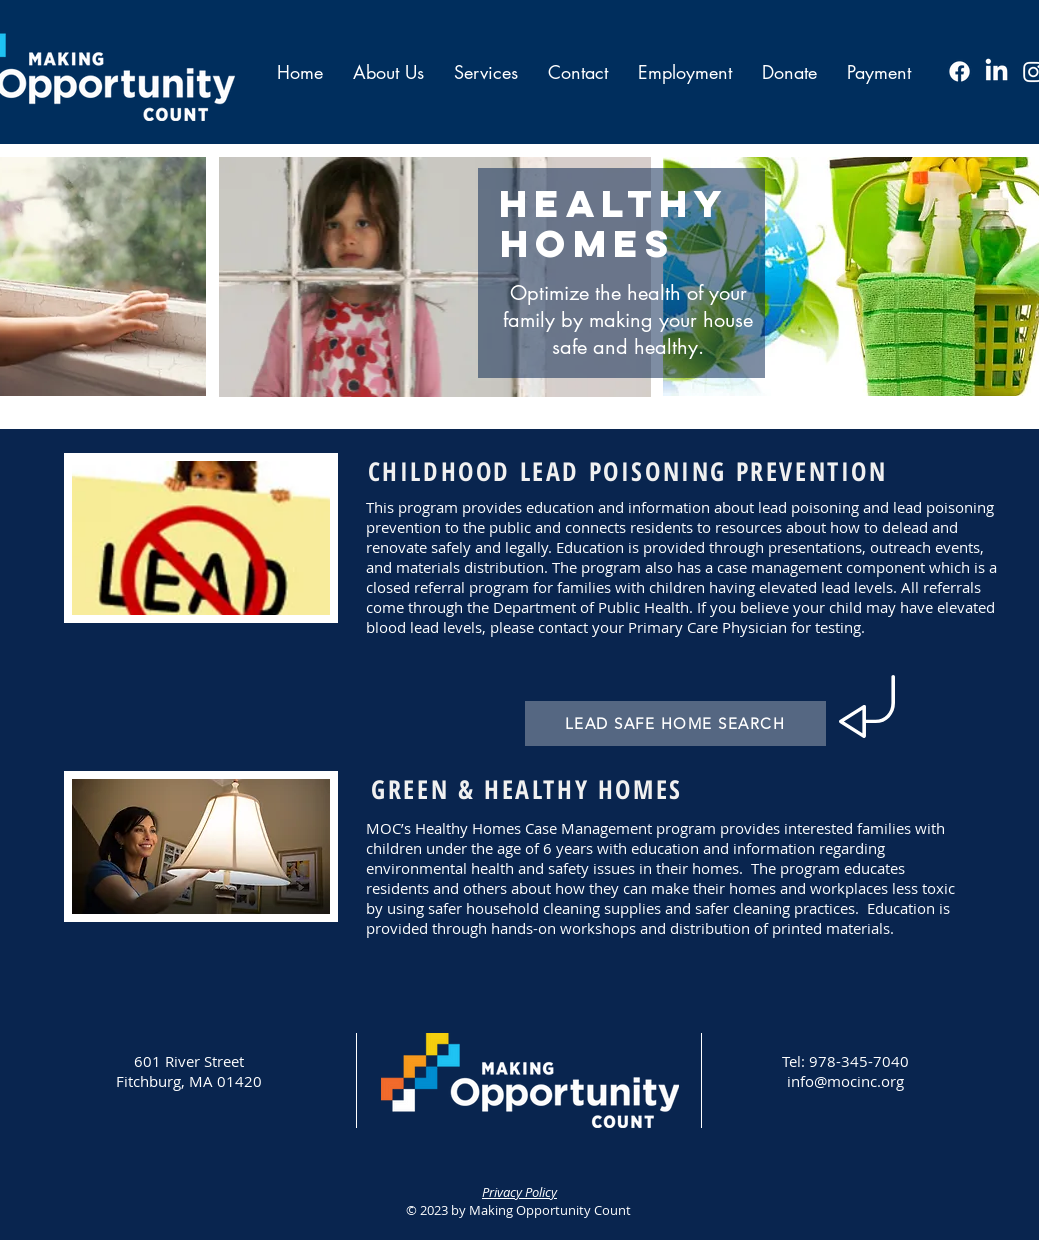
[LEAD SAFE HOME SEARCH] (675, 723)
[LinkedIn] (996, 71)
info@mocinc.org (845, 1081)
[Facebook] (959, 71)
